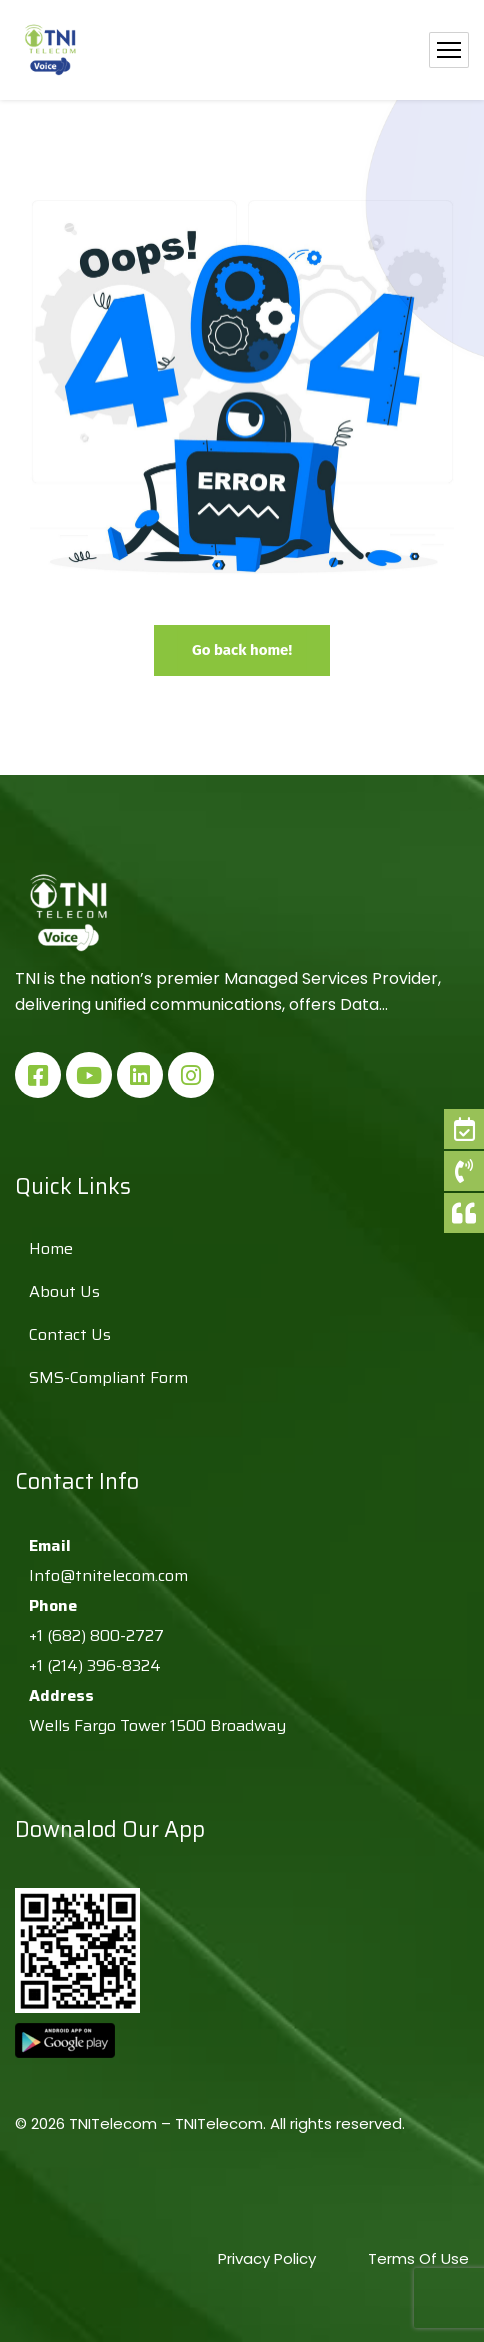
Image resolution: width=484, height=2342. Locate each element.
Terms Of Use (418, 2258)
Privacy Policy (269, 2258)
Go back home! (242, 650)
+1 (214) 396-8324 (95, 1665)
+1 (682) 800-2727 (96, 1635)
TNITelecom (219, 2123)
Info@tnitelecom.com (108, 1575)
